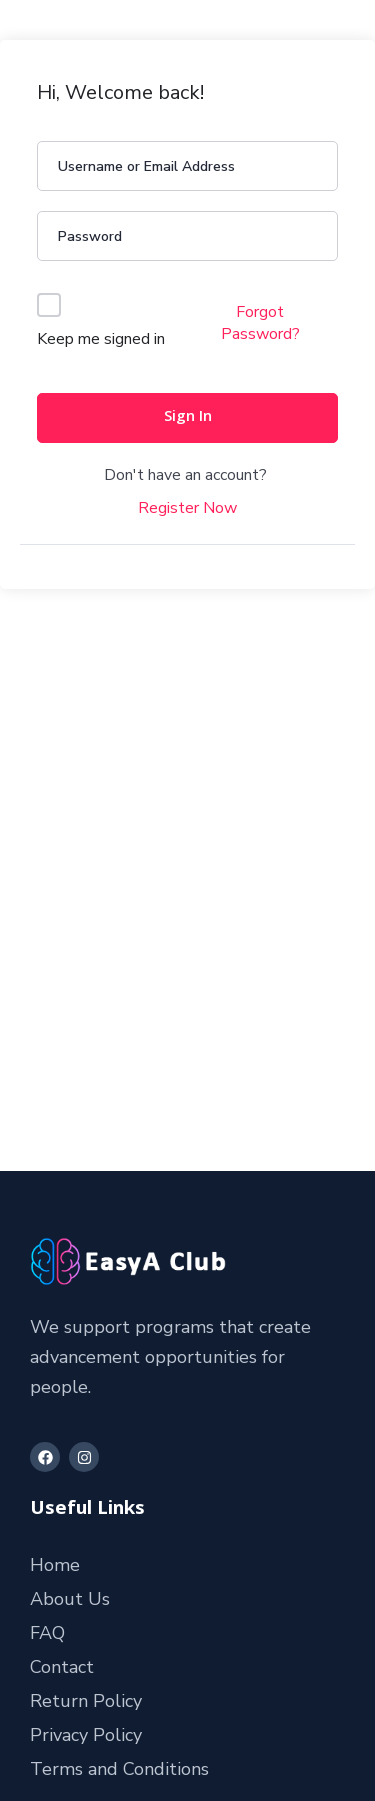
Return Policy (86, 1701)
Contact (62, 1667)
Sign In (188, 418)
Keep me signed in (101, 339)
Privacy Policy (86, 1735)
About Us (70, 1599)
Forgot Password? (260, 323)
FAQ (47, 1633)
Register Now (187, 508)
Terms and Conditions (119, 1769)
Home (55, 1565)
